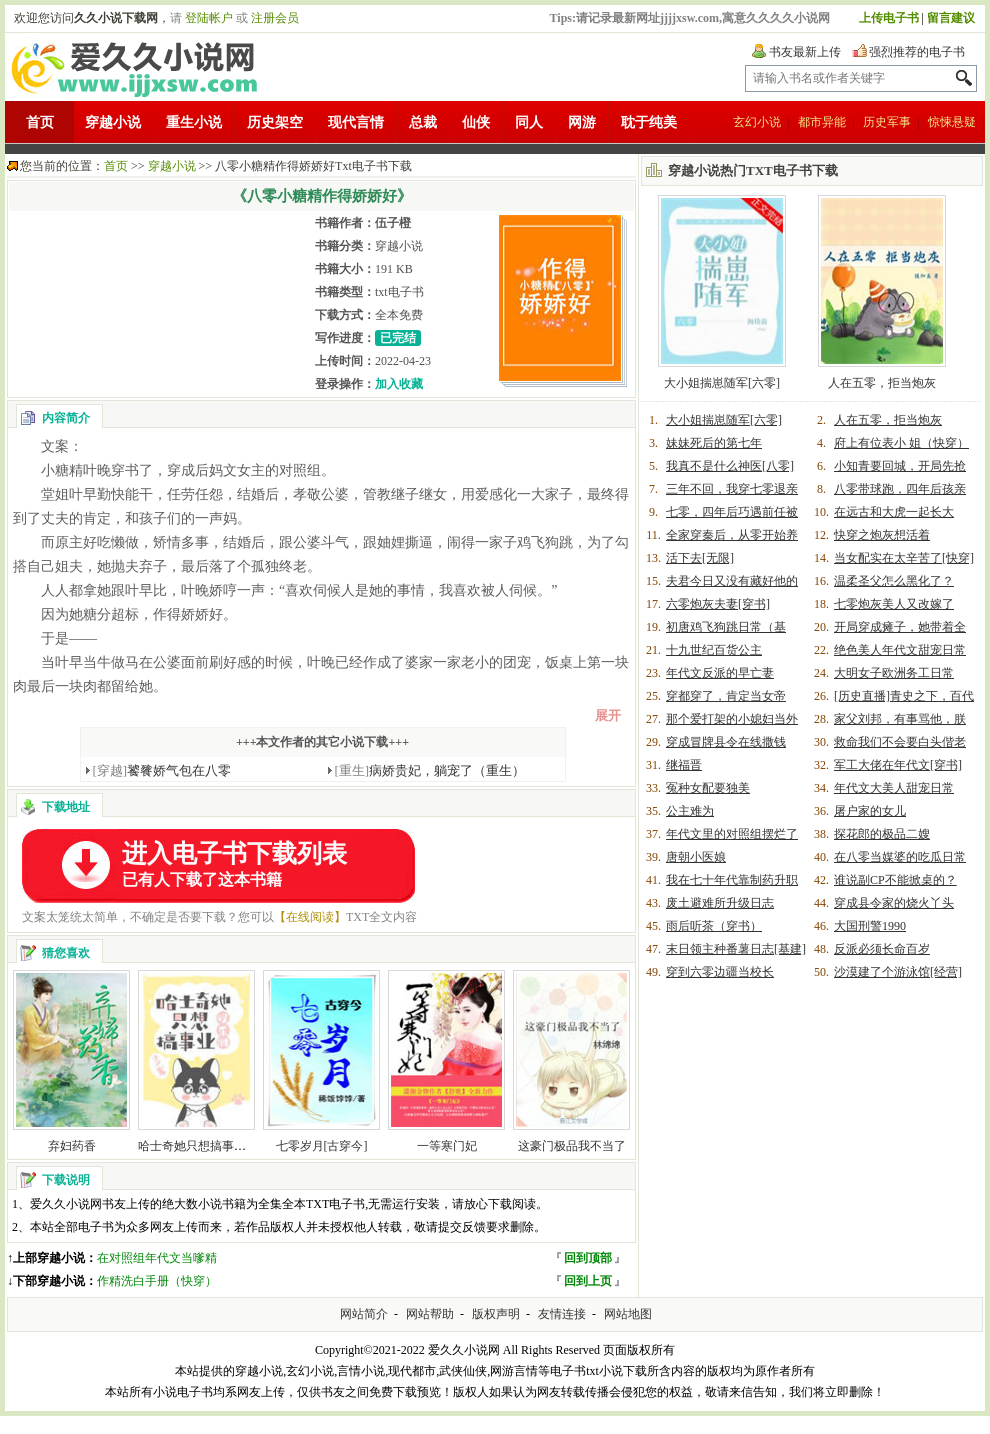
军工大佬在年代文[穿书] (898, 765)
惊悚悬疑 (952, 122)
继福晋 (684, 765)
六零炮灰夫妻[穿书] (718, 604)
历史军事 (887, 122)
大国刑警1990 (870, 926)
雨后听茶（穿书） (714, 926)
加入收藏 (399, 384)
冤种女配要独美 (708, 788)
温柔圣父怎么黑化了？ (894, 581)
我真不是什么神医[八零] (730, 466)
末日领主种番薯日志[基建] (736, 949)
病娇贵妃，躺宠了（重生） (430, 770)
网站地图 (628, 1314)
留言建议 (951, 18)
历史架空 (275, 122)
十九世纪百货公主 (714, 650)
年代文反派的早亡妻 (720, 673)
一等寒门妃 (447, 1146)
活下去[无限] (700, 558)
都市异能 (822, 122)
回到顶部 (588, 1258)
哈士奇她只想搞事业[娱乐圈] (214, 1146)
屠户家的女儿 (870, 811)
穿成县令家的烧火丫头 (894, 903)
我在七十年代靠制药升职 (732, 880)
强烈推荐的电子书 (917, 52)
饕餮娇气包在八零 (162, 770)
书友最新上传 (805, 52)
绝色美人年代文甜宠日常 (900, 650)
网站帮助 (430, 1314)
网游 (582, 122)
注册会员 (275, 18)
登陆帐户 (209, 18)
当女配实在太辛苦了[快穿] (904, 558)
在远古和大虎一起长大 (894, 512)
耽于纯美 (649, 122)
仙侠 (476, 122)
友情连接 (562, 1314)
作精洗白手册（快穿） (157, 1281)
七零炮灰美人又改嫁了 (894, 604)
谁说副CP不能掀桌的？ (895, 880)
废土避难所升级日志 (720, 903)
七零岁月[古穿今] (322, 1146)
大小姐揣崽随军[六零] (722, 383)
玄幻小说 (757, 122)
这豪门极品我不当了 (572, 1146)
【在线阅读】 (310, 917)
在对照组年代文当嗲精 (157, 1258)
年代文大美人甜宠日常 (894, 788)
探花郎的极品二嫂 (882, 834)
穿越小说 (113, 122)
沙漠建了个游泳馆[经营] (898, 972)
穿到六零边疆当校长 (720, 972)
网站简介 (364, 1314)
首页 (40, 122)
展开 (608, 715)
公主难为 (690, 811)
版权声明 (496, 1314)
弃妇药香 (72, 1146)
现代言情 (356, 122)
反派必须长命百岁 (882, 949)
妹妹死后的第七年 (714, 443)
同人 (529, 122)
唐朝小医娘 (696, 857)
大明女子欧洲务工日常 (894, 673)
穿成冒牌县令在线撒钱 (726, 742)
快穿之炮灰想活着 (882, 535)
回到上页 (588, 1281)
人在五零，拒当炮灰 (882, 383)
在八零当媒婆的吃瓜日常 (900, 857)
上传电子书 (889, 18)
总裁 (423, 122)
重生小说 (194, 122)
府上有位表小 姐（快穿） (901, 443)
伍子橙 (393, 223)
